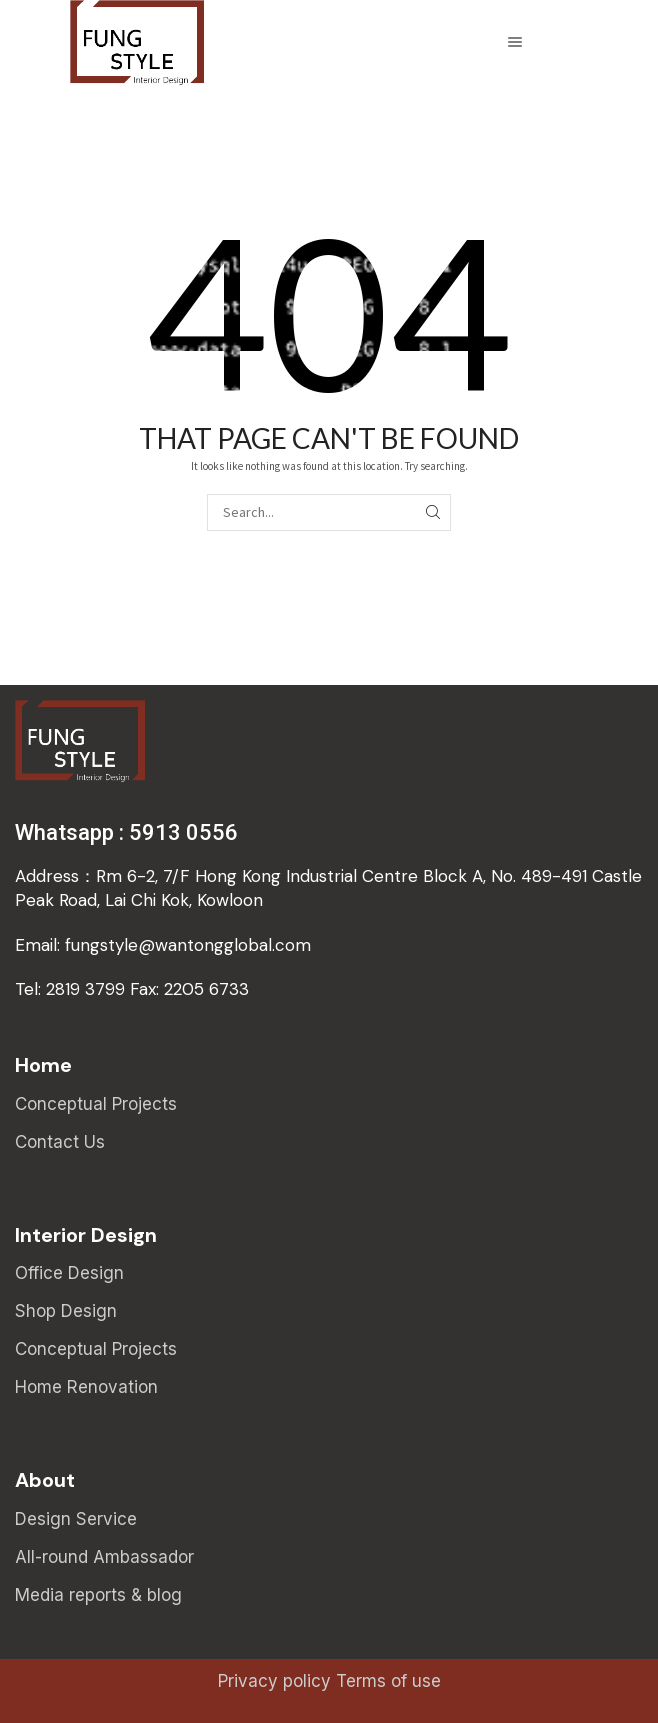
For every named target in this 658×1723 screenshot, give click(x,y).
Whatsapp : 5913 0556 (126, 832)
